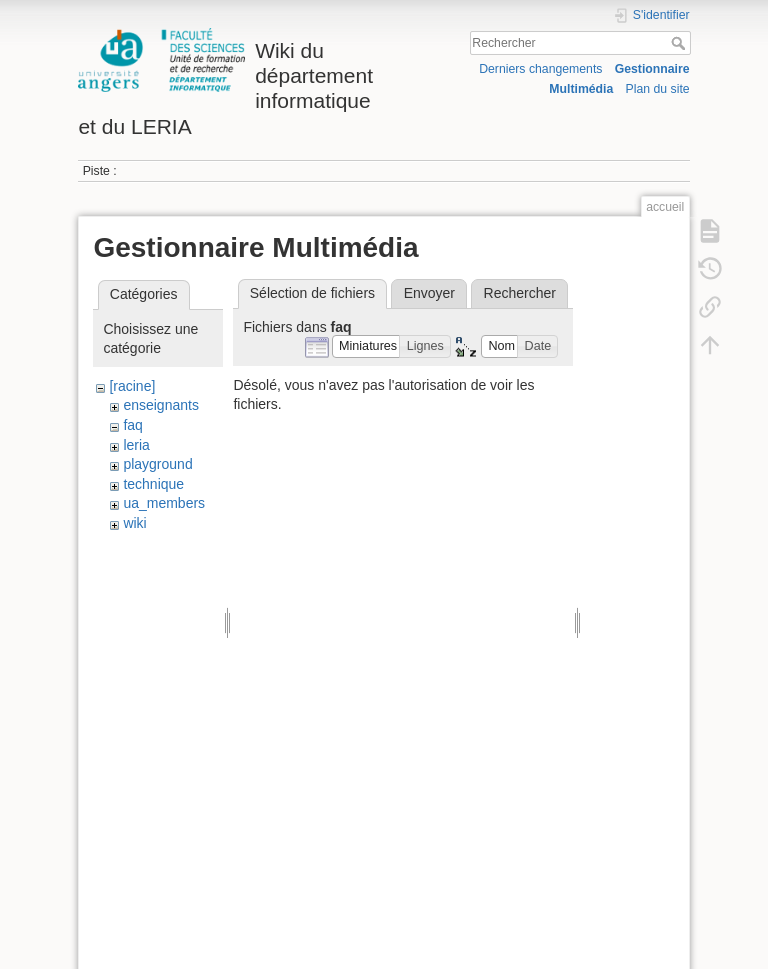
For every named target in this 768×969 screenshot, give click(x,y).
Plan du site (658, 89)
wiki (134, 523)
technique (153, 484)
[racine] (132, 386)
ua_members (164, 503)
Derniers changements (540, 69)
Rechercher (680, 43)
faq (132, 425)
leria (136, 445)
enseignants (161, 405)
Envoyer (429, 293)
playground (157, 464)
